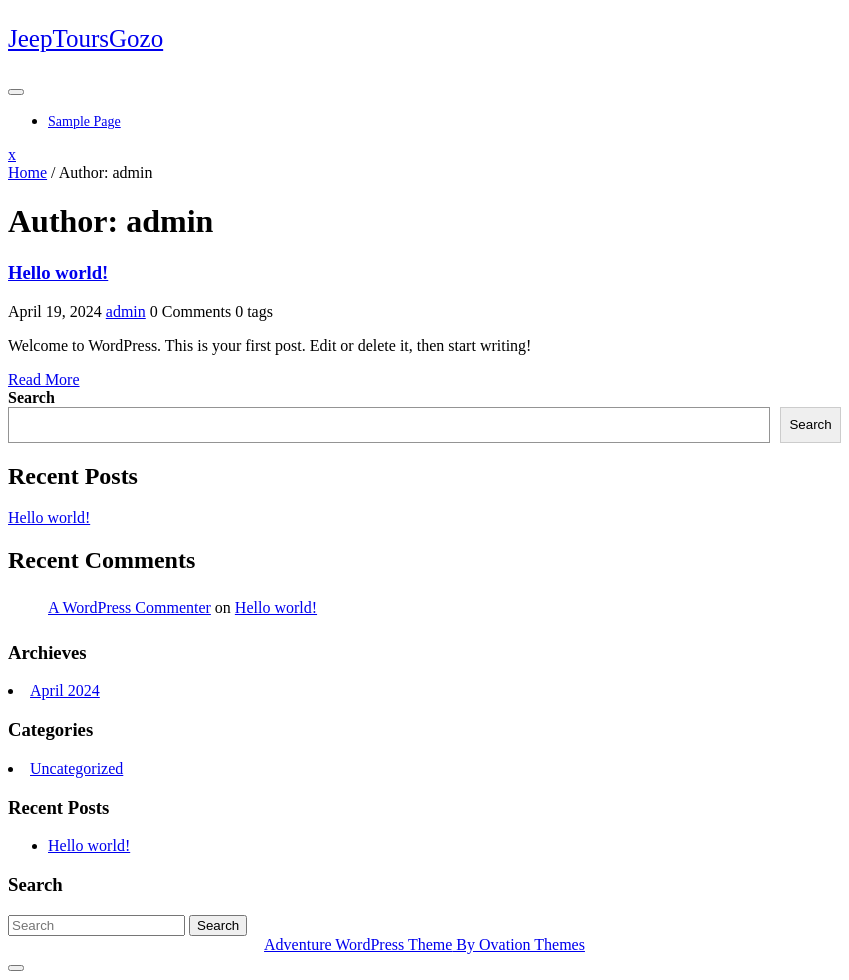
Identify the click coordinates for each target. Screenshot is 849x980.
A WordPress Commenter (129, 607)
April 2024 (65, 690)
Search (31, 397)
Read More (44, 379)
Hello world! (58, 272)
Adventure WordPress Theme (424, 944)
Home (27, 172)
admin (126, 311)
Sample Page (84, 121)
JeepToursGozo (85, 38)
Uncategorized (76, 768)
